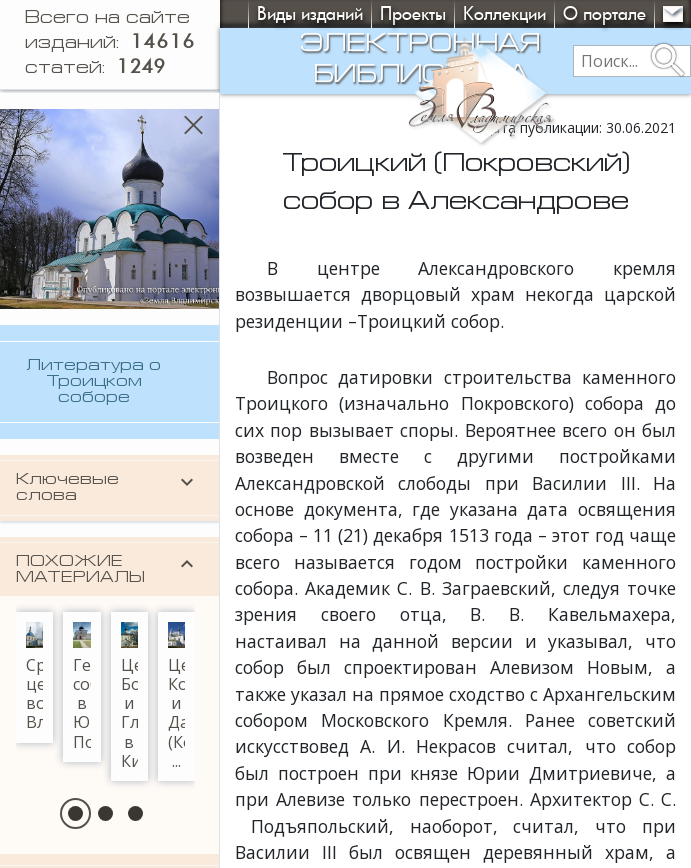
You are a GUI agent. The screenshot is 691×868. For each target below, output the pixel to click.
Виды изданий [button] (310, 13)
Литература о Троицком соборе (93, 382)
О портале (604, 13)
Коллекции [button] (504, 13)
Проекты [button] (413, 13)
